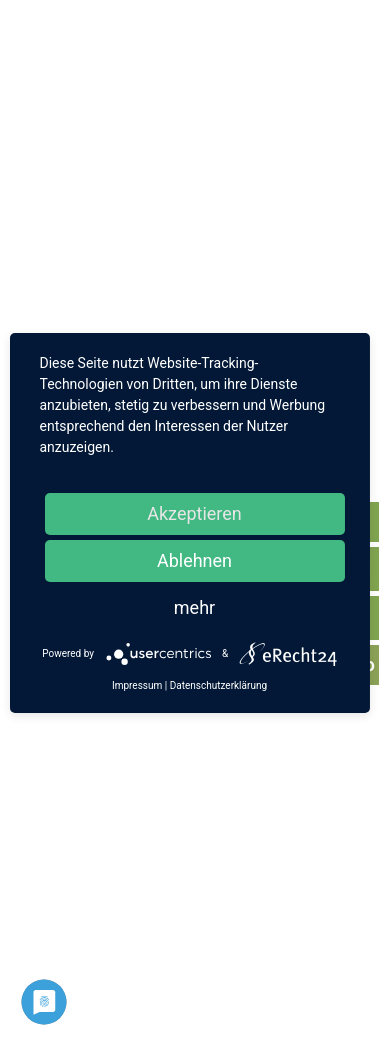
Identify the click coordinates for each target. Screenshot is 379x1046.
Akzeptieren (194, 513)
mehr (194, 607)
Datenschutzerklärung (218, 685)
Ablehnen (194, 560)
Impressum (137, 685)
